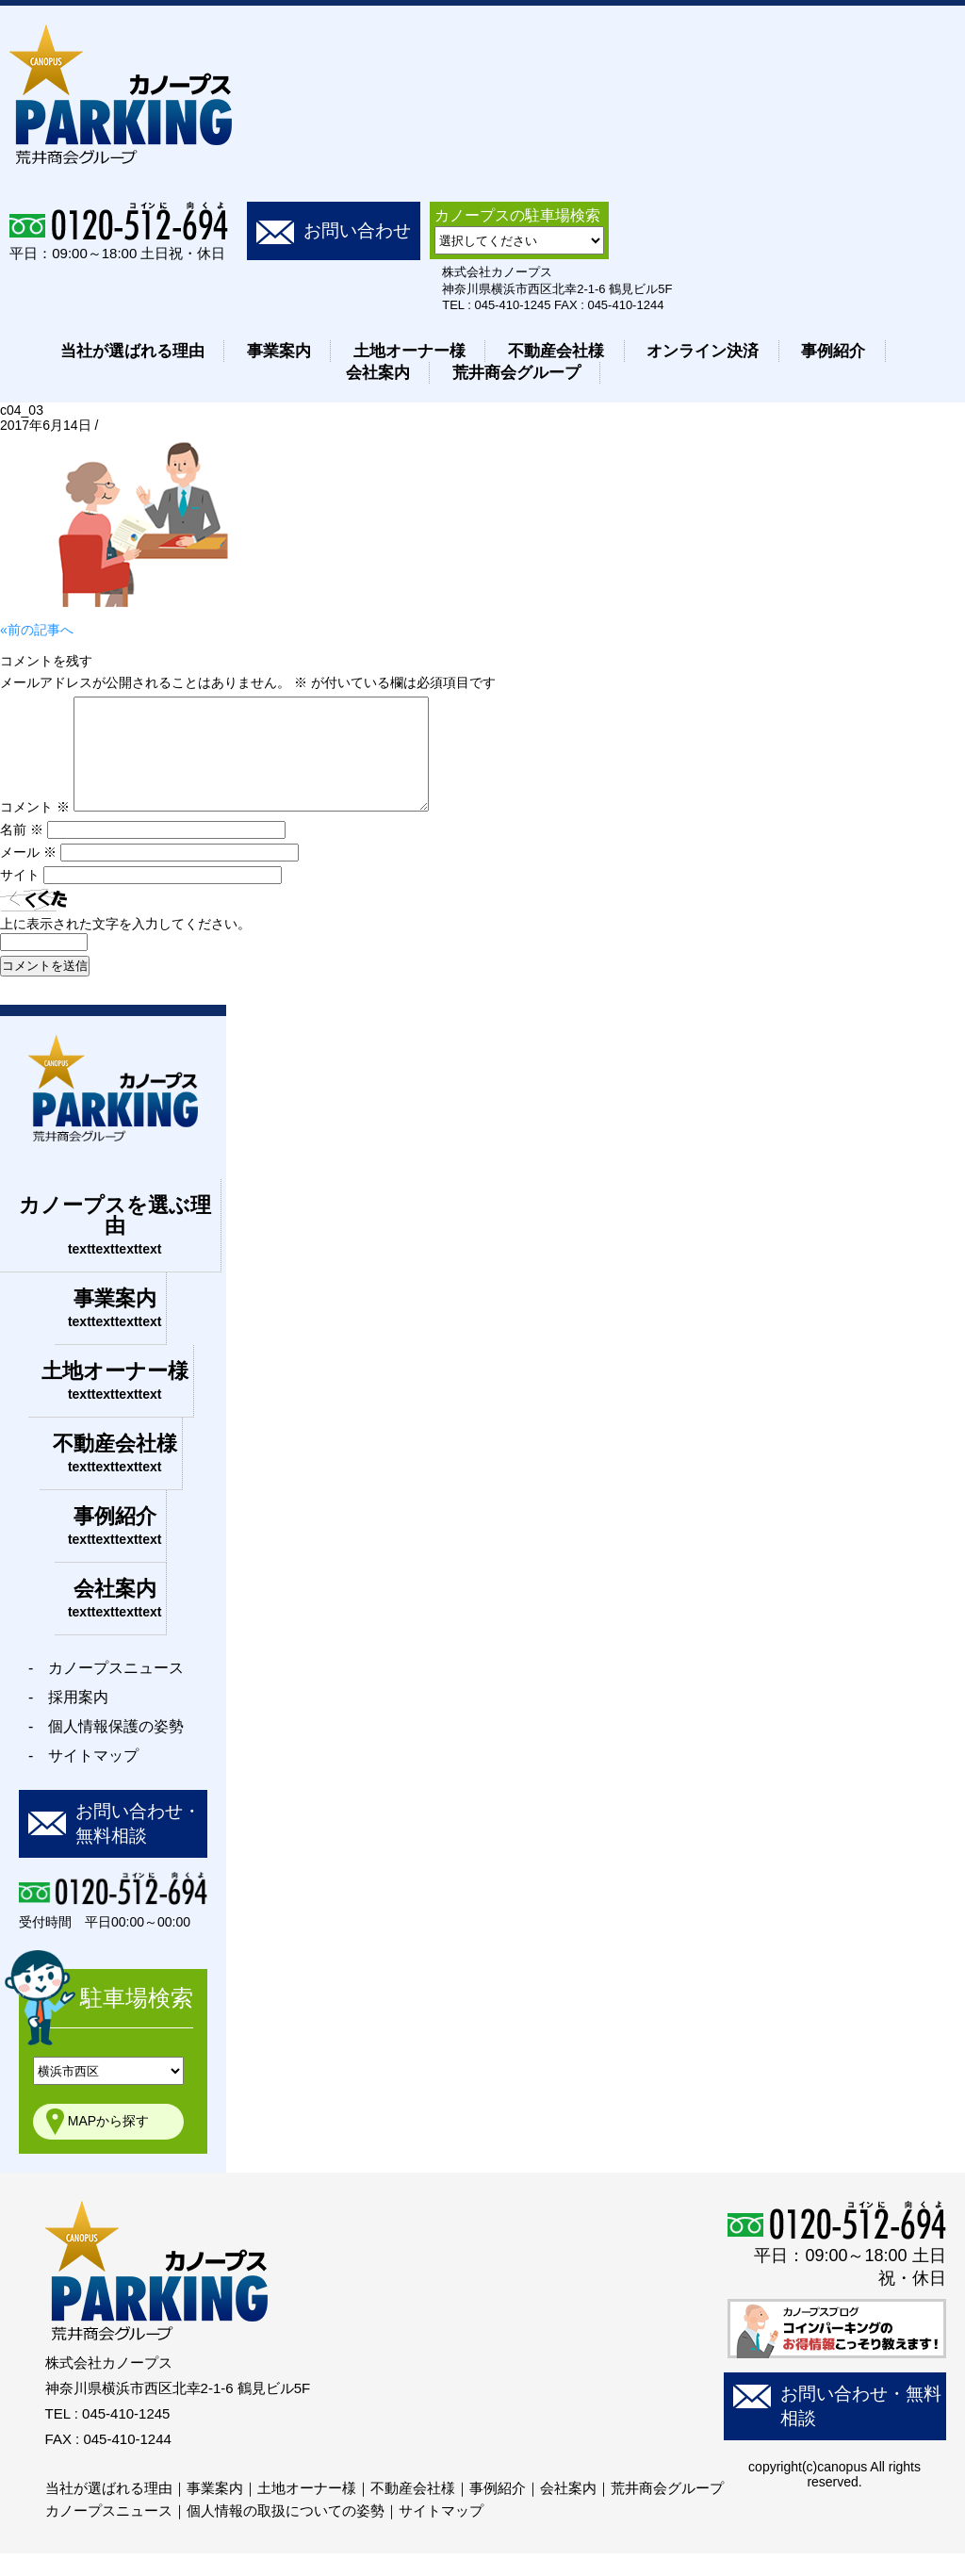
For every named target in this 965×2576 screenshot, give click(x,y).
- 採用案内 (68, 1720)
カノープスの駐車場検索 (517, 215)
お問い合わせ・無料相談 (138, 1846)
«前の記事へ (37, 629)
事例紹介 (833, 351)
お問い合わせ (357, 230)
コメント (35, 829)
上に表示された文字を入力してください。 (125, 946)
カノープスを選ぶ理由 (115, 1247)
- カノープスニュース (106, 1690)
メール (28, 874)
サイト (20, 897)
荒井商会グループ (516, 373)
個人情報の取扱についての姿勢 (285, 2533)
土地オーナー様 (409, 351)
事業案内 (279, 351)
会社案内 (378, 373)
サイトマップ (441, 2533)
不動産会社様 (556, 351)
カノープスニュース (108, 2533)
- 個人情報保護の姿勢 (106, 1749)
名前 (21, 852)
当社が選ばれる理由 (132, 351)
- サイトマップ (83, 1778)
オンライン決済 (702, 351)
